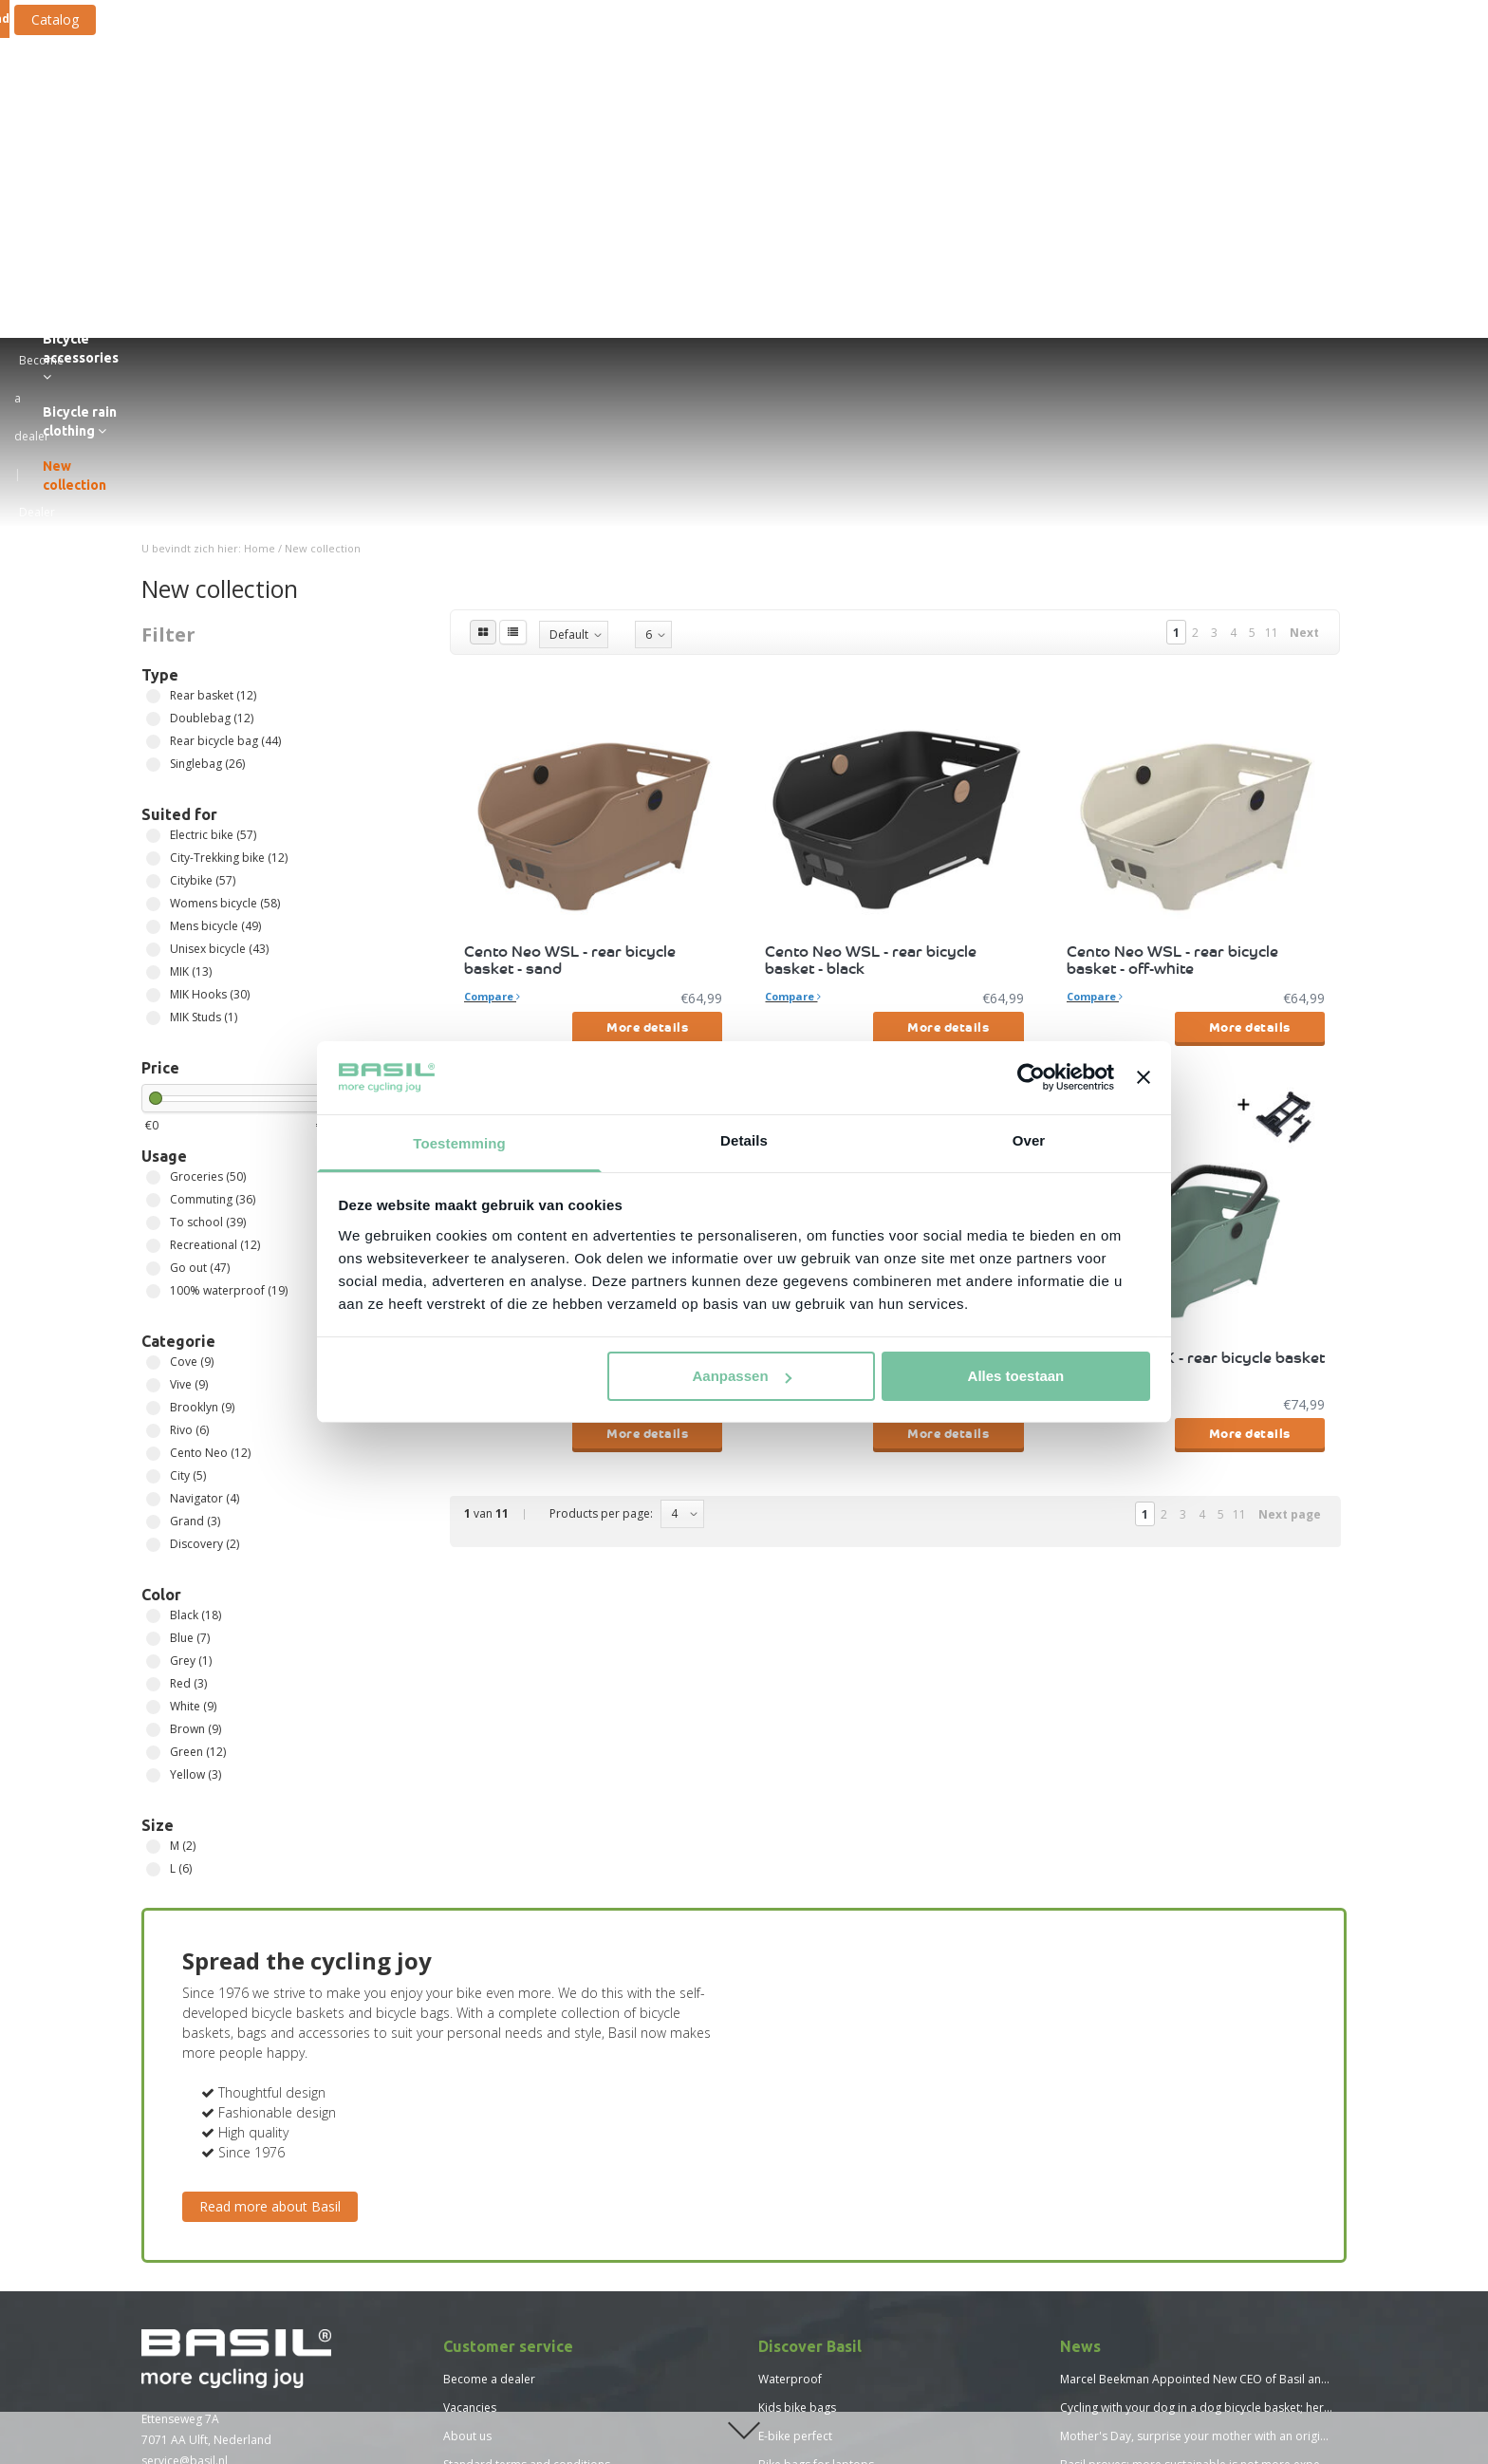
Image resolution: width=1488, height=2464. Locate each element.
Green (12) (153, 1410)
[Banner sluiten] (1143, 1077)
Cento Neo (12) (153, 1111)
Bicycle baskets (580, 87)
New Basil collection (811, 2236)
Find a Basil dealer (212, 2210)
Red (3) (153, 1342)
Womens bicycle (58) (153, 561)
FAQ (454, 2179)
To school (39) (153, 880)
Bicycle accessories (965, 87)
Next (1304, 290)
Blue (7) (153, 1296)
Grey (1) (153, 1319)
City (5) (153, 1134)
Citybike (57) (153, 539)
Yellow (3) (153, 1433)
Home (259, 205)
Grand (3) (153, 1179)
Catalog (339, 19)
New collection (1247, 87)
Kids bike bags (797, 2065)
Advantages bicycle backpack (837, 2207)
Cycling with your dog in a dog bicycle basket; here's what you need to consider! (1274, 2065)
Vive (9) (153, 1043)
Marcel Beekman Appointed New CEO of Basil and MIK (1205, 2036)
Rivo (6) (153, 1088)
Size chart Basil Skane (500, 2407)
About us (467, 2093)
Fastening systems (818, 87)
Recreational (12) (153, 903)
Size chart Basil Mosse (502, 2378)
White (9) (153, 1364)
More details (647, 684)
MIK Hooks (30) (153, 652)
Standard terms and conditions (526, 2122)
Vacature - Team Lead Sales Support (540, 2293)
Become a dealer (489, 2036)
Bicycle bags (465, 87)
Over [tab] (1029, 1140)
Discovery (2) (153, 1202)
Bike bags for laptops (816, 2122)
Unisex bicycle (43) (153, 607)
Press (458, 2236)
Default (568, 292)
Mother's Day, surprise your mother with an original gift (1208, 2093)
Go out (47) (153, 926)
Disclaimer (471, 2150)
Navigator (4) (153, 1156)
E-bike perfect (795, 2093)
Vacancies (469, 2065)
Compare (492, 653)
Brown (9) (153, 1387)
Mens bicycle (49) (153, 584)
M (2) (153, 1504)
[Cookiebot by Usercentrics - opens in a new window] (1031, 1077)
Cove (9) (153, 1020)
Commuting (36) (153, 857)
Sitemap (465, 2207)
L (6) (153, 1527)
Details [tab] (744, 1140)
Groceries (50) (153, 835)
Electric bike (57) (153, 493)
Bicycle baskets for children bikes (847, 2179)
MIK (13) (153, 630)
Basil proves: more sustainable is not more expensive (1204, 2122)
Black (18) (153, 1273)
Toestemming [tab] (459, 1143)
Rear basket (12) (153, 353)
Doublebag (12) (153, 376)
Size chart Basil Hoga (499, 2350)
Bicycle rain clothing (1117, 87)
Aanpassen (742, 1376)
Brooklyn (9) (153, 1065)
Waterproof (790, 2036)
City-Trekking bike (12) (153, 516)
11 (1271, 290)
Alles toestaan (1016, 1376)
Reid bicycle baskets (812, 2150)
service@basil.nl (184, 2118)
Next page (1289, 1172)
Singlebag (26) (153, 422)
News (458, 2321)
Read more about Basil (270, 1864)
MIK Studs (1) (153, 675)
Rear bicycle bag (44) (153, 399)
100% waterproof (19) (153, 949)
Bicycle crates (694, 87)
